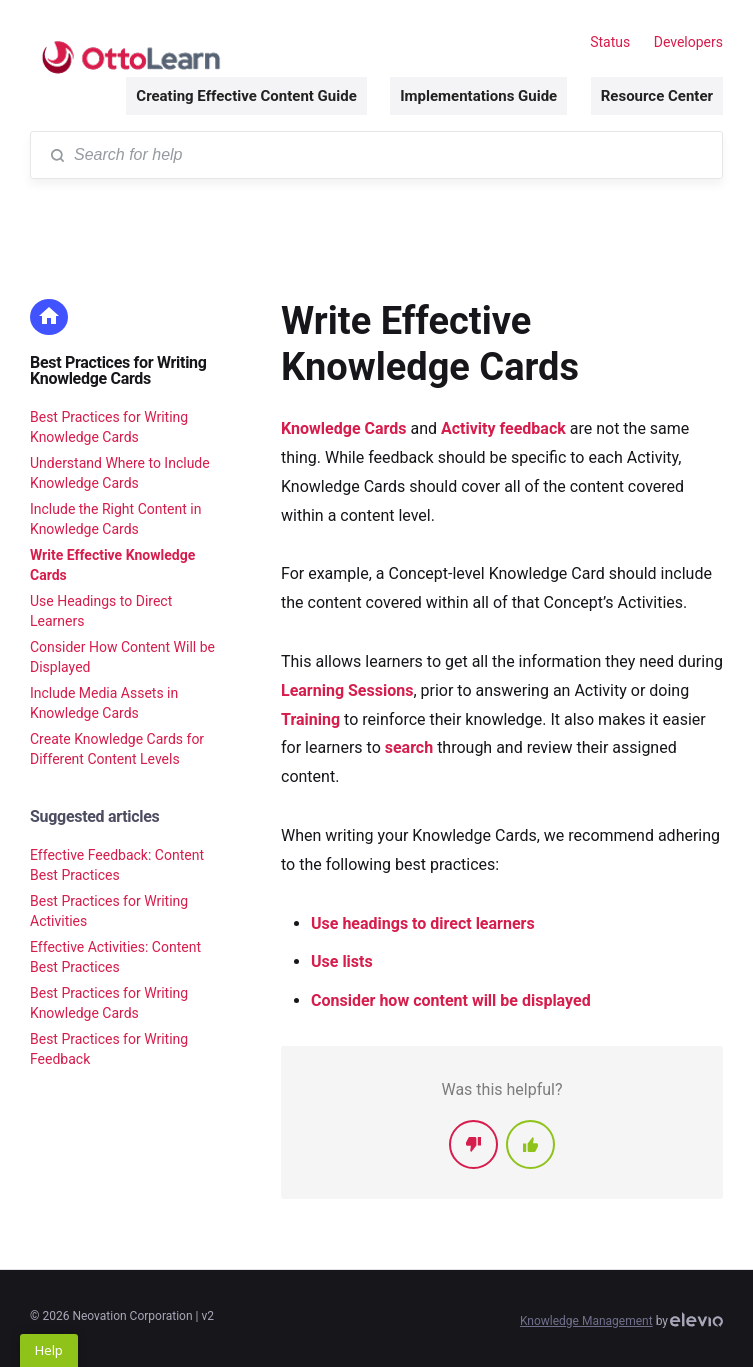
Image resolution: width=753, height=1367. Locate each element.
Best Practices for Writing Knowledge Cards (118, 370)
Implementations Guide (478, 96)
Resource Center (657, 96)
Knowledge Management (586, 1321)
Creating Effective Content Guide (246, 96)
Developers (688, 42)
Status (610, 42)
